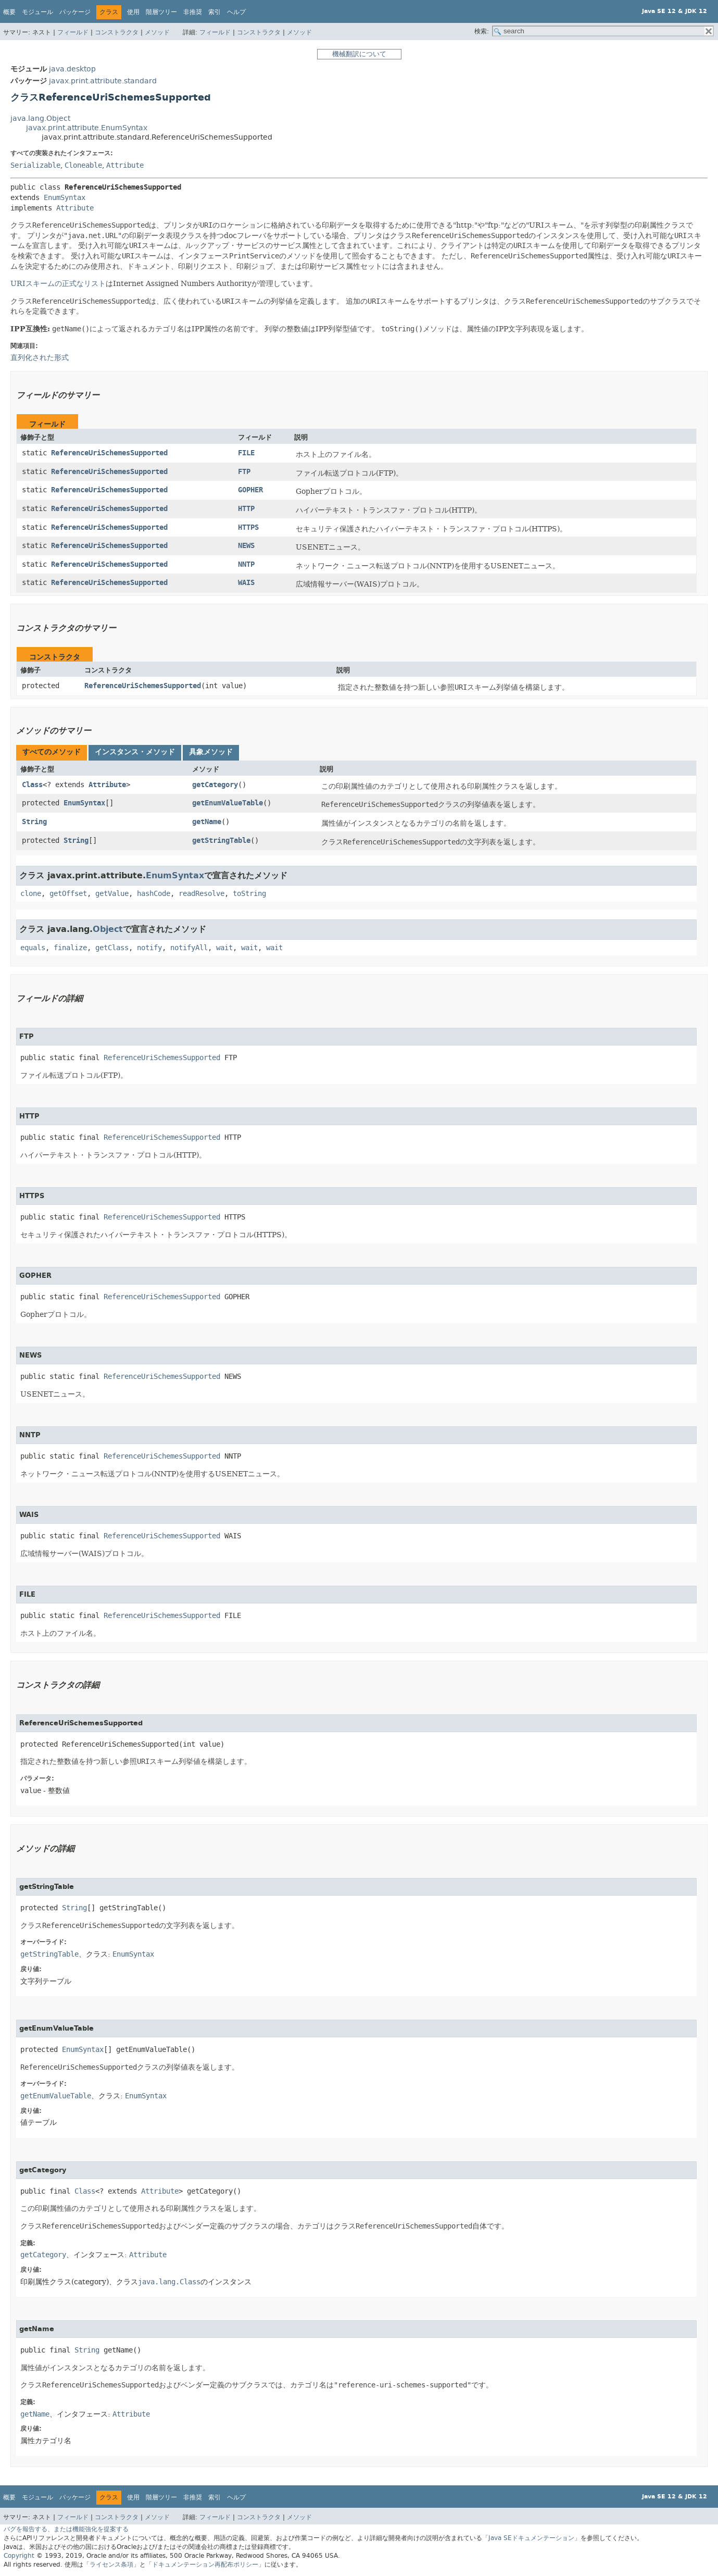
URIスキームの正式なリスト (58, 283)
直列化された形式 (39, 357)
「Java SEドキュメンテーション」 (531, 2538)
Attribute (125, 165)
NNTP (246, 564)
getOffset (68, 893)
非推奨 (192, 12)
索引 (214, 12)
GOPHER (250, 490)
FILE (246, 453)
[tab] (51, 753)
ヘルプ (236, 12)
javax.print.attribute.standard (103, 81)
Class (32, 784)
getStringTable (221, 840)
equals (32, 947)
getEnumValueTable (227, 803)
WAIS (246, 582)
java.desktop (72, 69)
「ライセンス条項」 (111, 2564)
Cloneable (83, 165)
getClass (112, 947)
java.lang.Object (40, 118)
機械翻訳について (359, 54)
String (34, 821)
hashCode (153, 893)
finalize (70, 947)
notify (149, 947)
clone (30, 893)
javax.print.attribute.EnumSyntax (86, 127)
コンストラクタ (116, 32)
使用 (133, 12)
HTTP (246, 508)
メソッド (157, 32)
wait (224, 947)
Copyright (19, 2555)
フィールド (73, 32)
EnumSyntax (64, 197)
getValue (112, 893)
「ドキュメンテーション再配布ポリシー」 (205, 2564)
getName (206, 821)
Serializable (35, 165)
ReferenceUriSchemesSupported (109, 453)
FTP (244, 471)
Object (108, 929)
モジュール (37, 12)
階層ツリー (161, 12)
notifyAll (189, 947)
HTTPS (248, 527)
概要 (9, 12)
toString (249, 893)
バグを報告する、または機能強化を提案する (66, 2529)
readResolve (201, 893)
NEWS (246, 545)
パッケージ (75, 12)
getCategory (215, 784)
